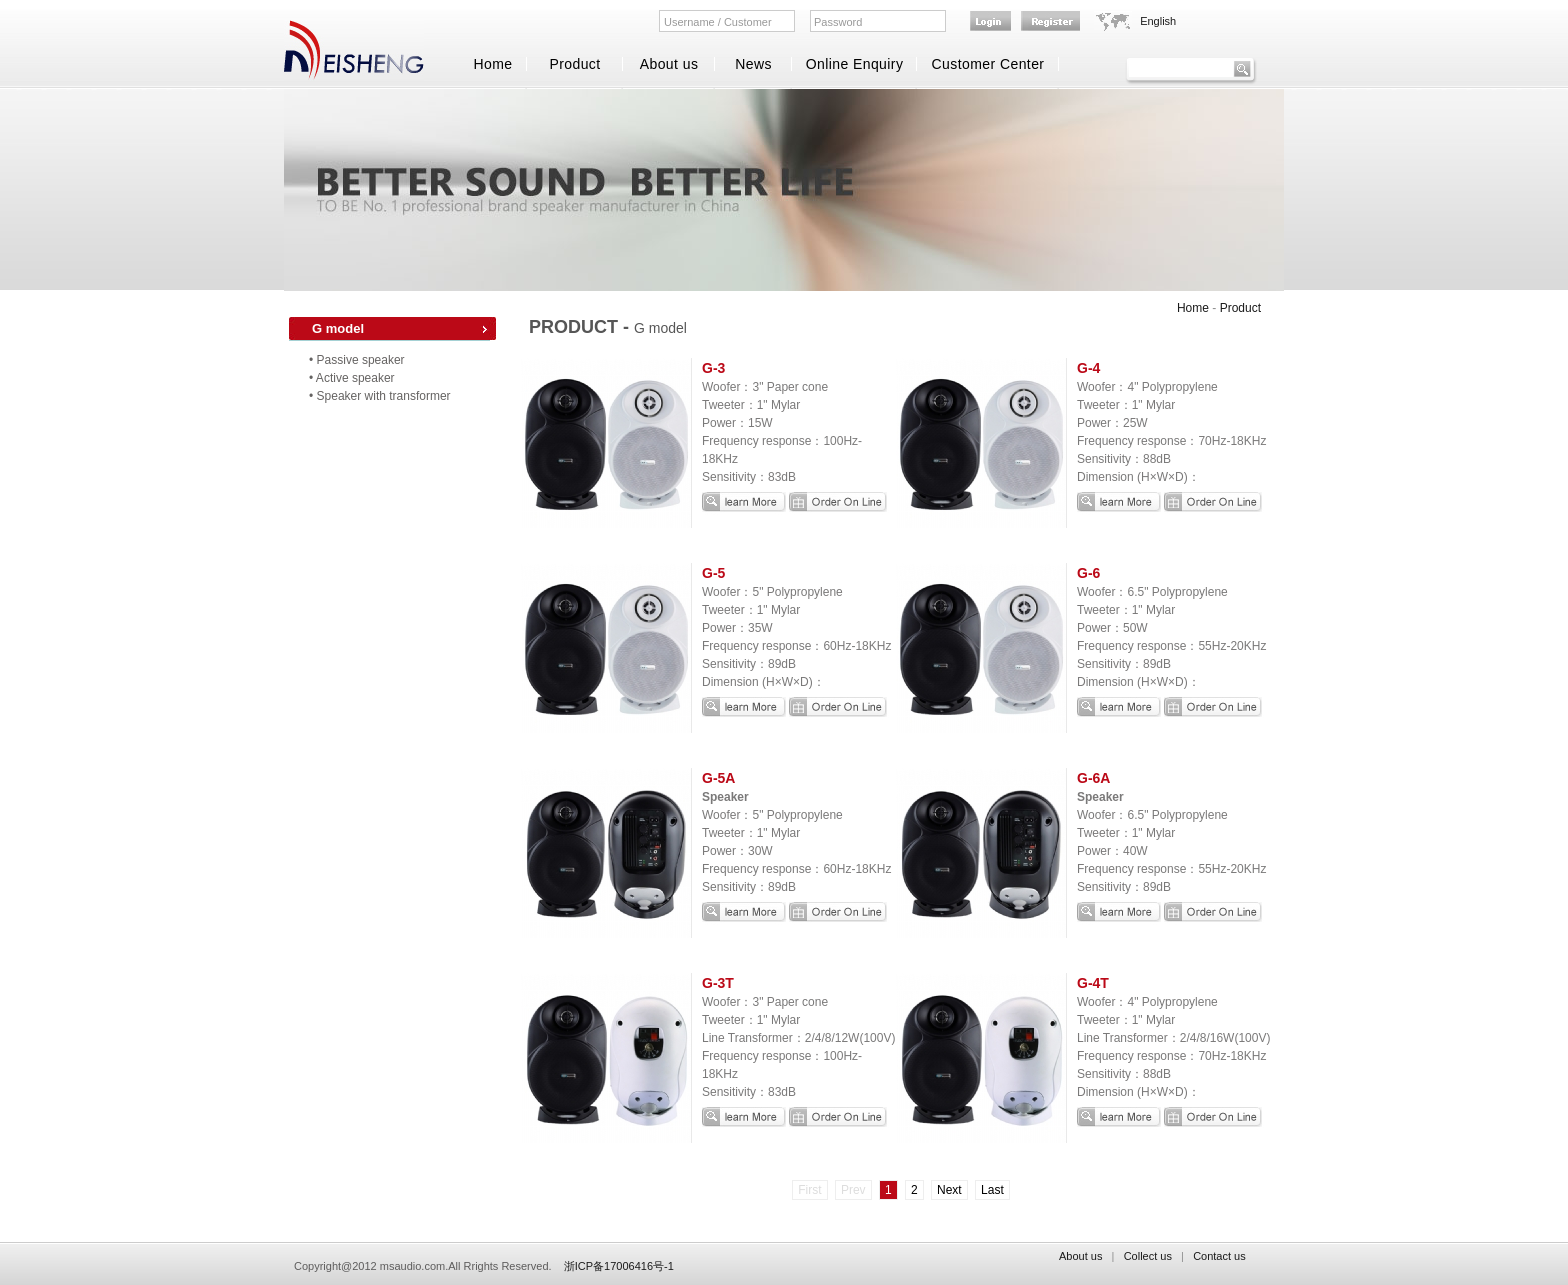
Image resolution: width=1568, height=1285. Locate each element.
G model (338, 328)
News (753, 64)
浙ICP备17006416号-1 (619, 1266)
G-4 (1088, 368)
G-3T (718, 983)
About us (669, 64)
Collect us (1148, 1256)
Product (574, 64)
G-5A (718, 778)
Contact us (1219, 1256)
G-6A (1093, 778)
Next (949, 1190)
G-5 (713, 573)
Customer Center (988, 64)
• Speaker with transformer (380, 396)
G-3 (713, 368)
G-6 (1088, 573)
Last (992, 1190)
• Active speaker (352, 378)
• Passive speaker (357, 360)
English (1158, 21)
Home (492, 64)
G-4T (1093, 983)
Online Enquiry (855, 64)
